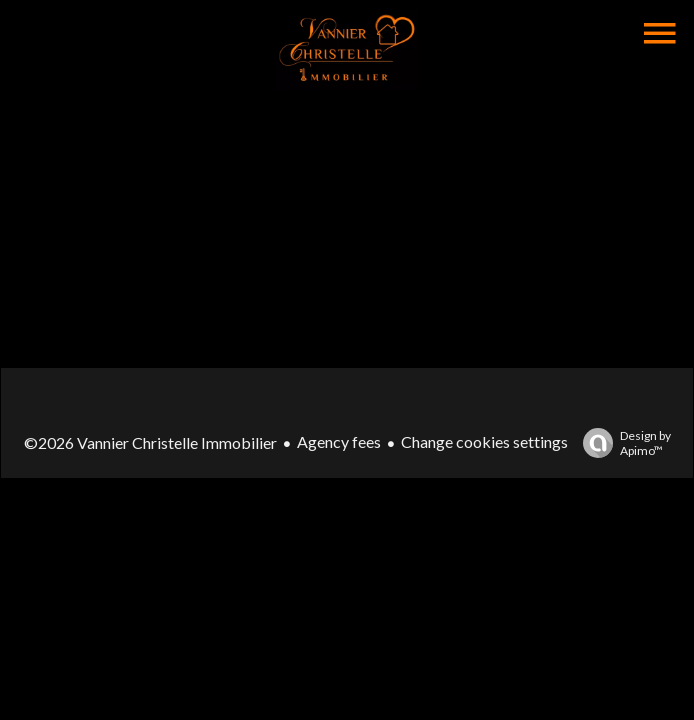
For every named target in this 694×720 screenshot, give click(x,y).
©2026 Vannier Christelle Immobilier (150, 442)
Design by (622, 443)
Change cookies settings (484, 441)
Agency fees (339, 441)
